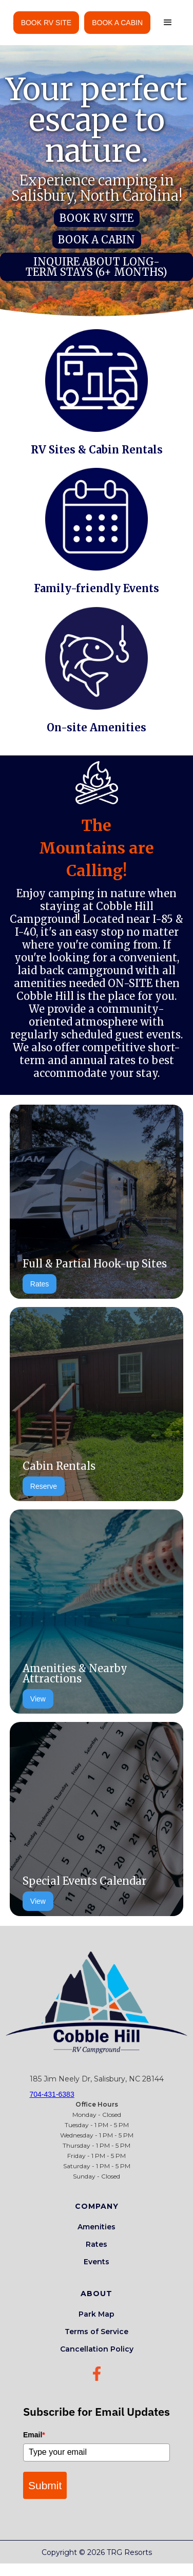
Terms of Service (96, 2331)
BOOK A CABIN (117, 22)
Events (96, 2262)
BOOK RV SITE (46, 22)
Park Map (96, 2314)
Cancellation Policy (96, 2349)
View (38, 1699)
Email (34, 2435)
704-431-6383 (52, 2094)
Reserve (43, 1486)
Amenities (96, 2227)
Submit (45, 2485)
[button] (168, 22)
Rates (39, 1284)
